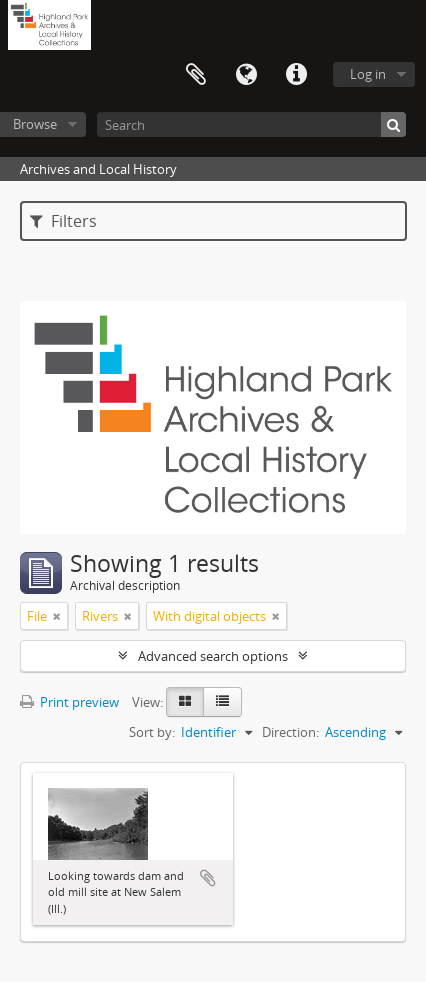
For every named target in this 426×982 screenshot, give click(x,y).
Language (246, 75)
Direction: (290, 732)
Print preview (69, 702)
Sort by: (152, 732)
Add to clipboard (208, 878)
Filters (63, 221)
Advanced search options (213, 656)
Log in (368, 74)
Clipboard (196, 75)
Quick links (296, 75)
